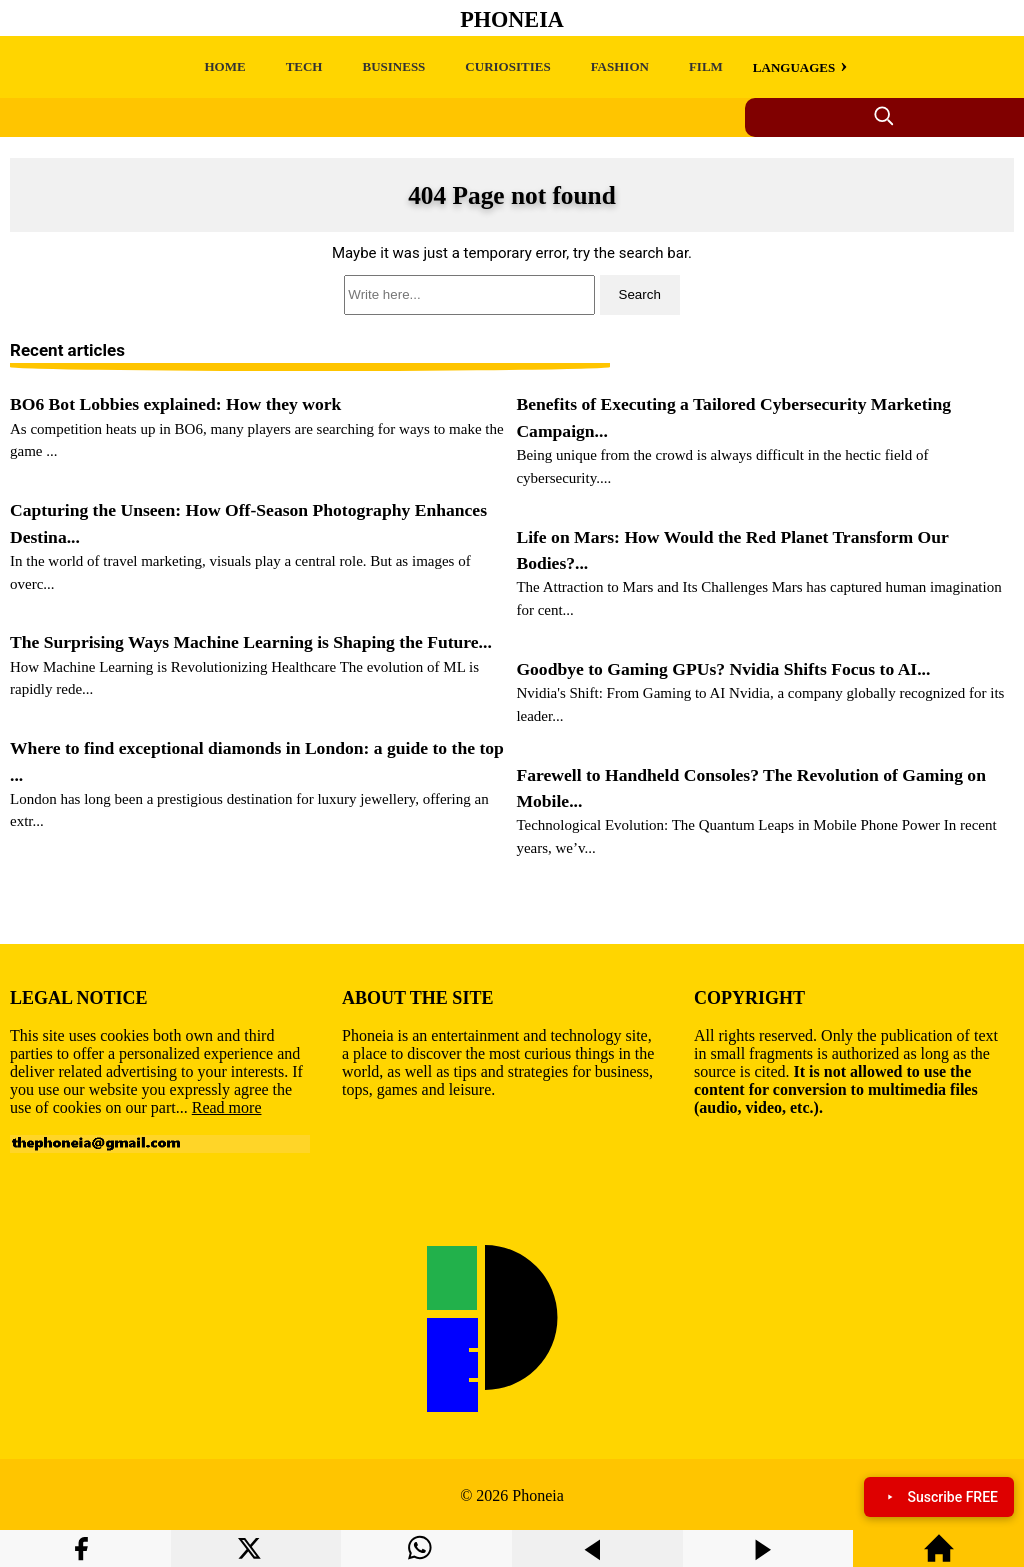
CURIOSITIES (507, 66)
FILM (706, 66)
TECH (304, 66)
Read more (227, 1107)
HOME (224, 66)
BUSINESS (393, 66)
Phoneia (512, 19)
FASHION (620, 66)
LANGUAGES (794, 67)
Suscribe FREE (939, 1497)
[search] (512, 295)
